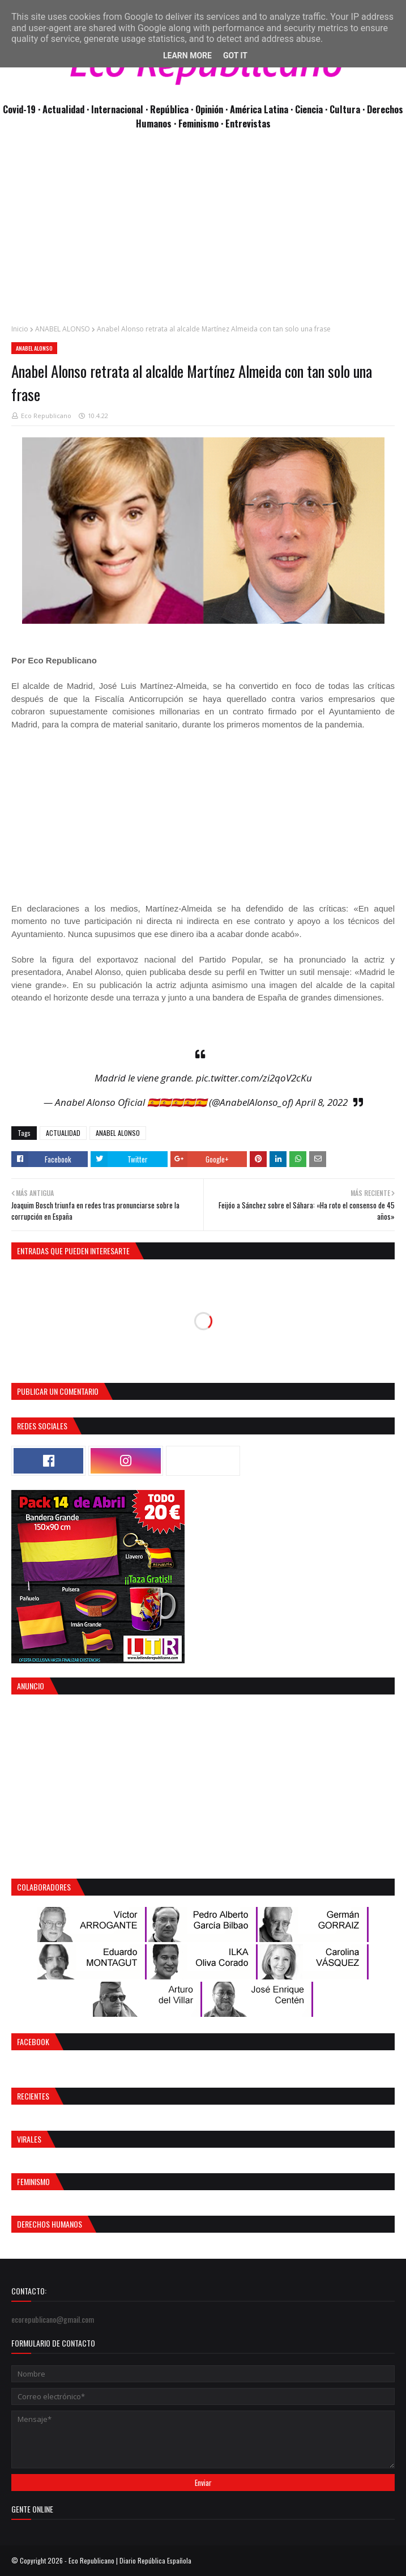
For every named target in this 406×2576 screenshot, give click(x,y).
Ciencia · (312, 109)
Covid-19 (20, 109)
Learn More (187, 55)
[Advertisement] (203, 233)
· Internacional (116, 109)
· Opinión (208, 109)
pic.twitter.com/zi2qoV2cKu (254, 1077)
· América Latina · (260, 109)
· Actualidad (62, 109)
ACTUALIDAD (63, 1133)
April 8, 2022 (322, 1102)
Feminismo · (201, 123)
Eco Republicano (46, 415)
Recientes (33, 2096)
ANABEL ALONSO (62, 329)
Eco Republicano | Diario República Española (130, 2560)
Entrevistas (248, 123)
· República (168, 109)
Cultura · (348, 109)
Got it (235, 55)
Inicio (19, 329)
